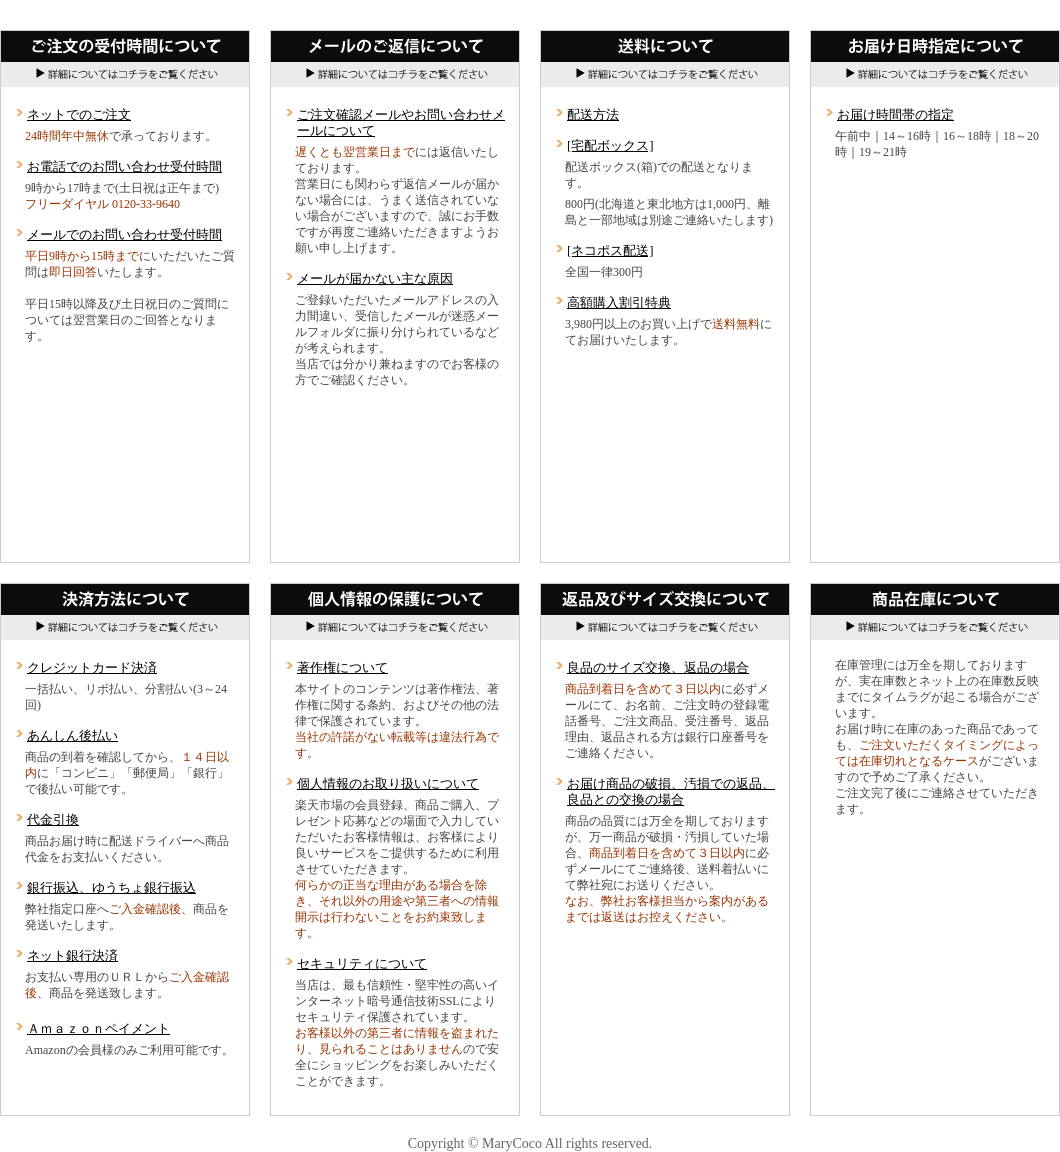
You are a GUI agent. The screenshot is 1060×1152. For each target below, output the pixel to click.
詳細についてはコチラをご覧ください (125, 74)
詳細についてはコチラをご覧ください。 (665, 74)
